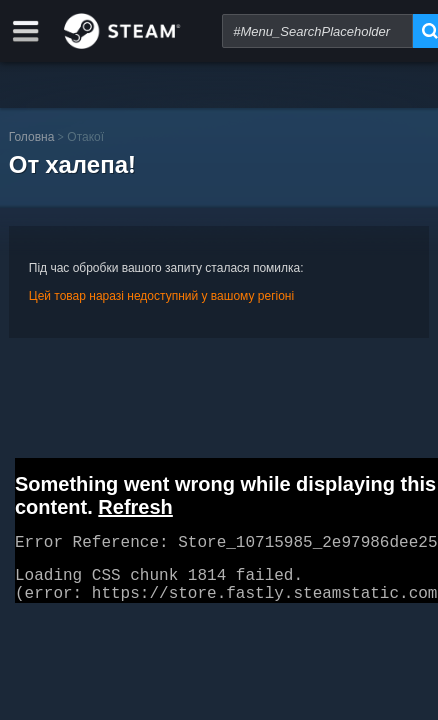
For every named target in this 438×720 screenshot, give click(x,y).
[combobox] (317, 31)
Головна (32, 136)
